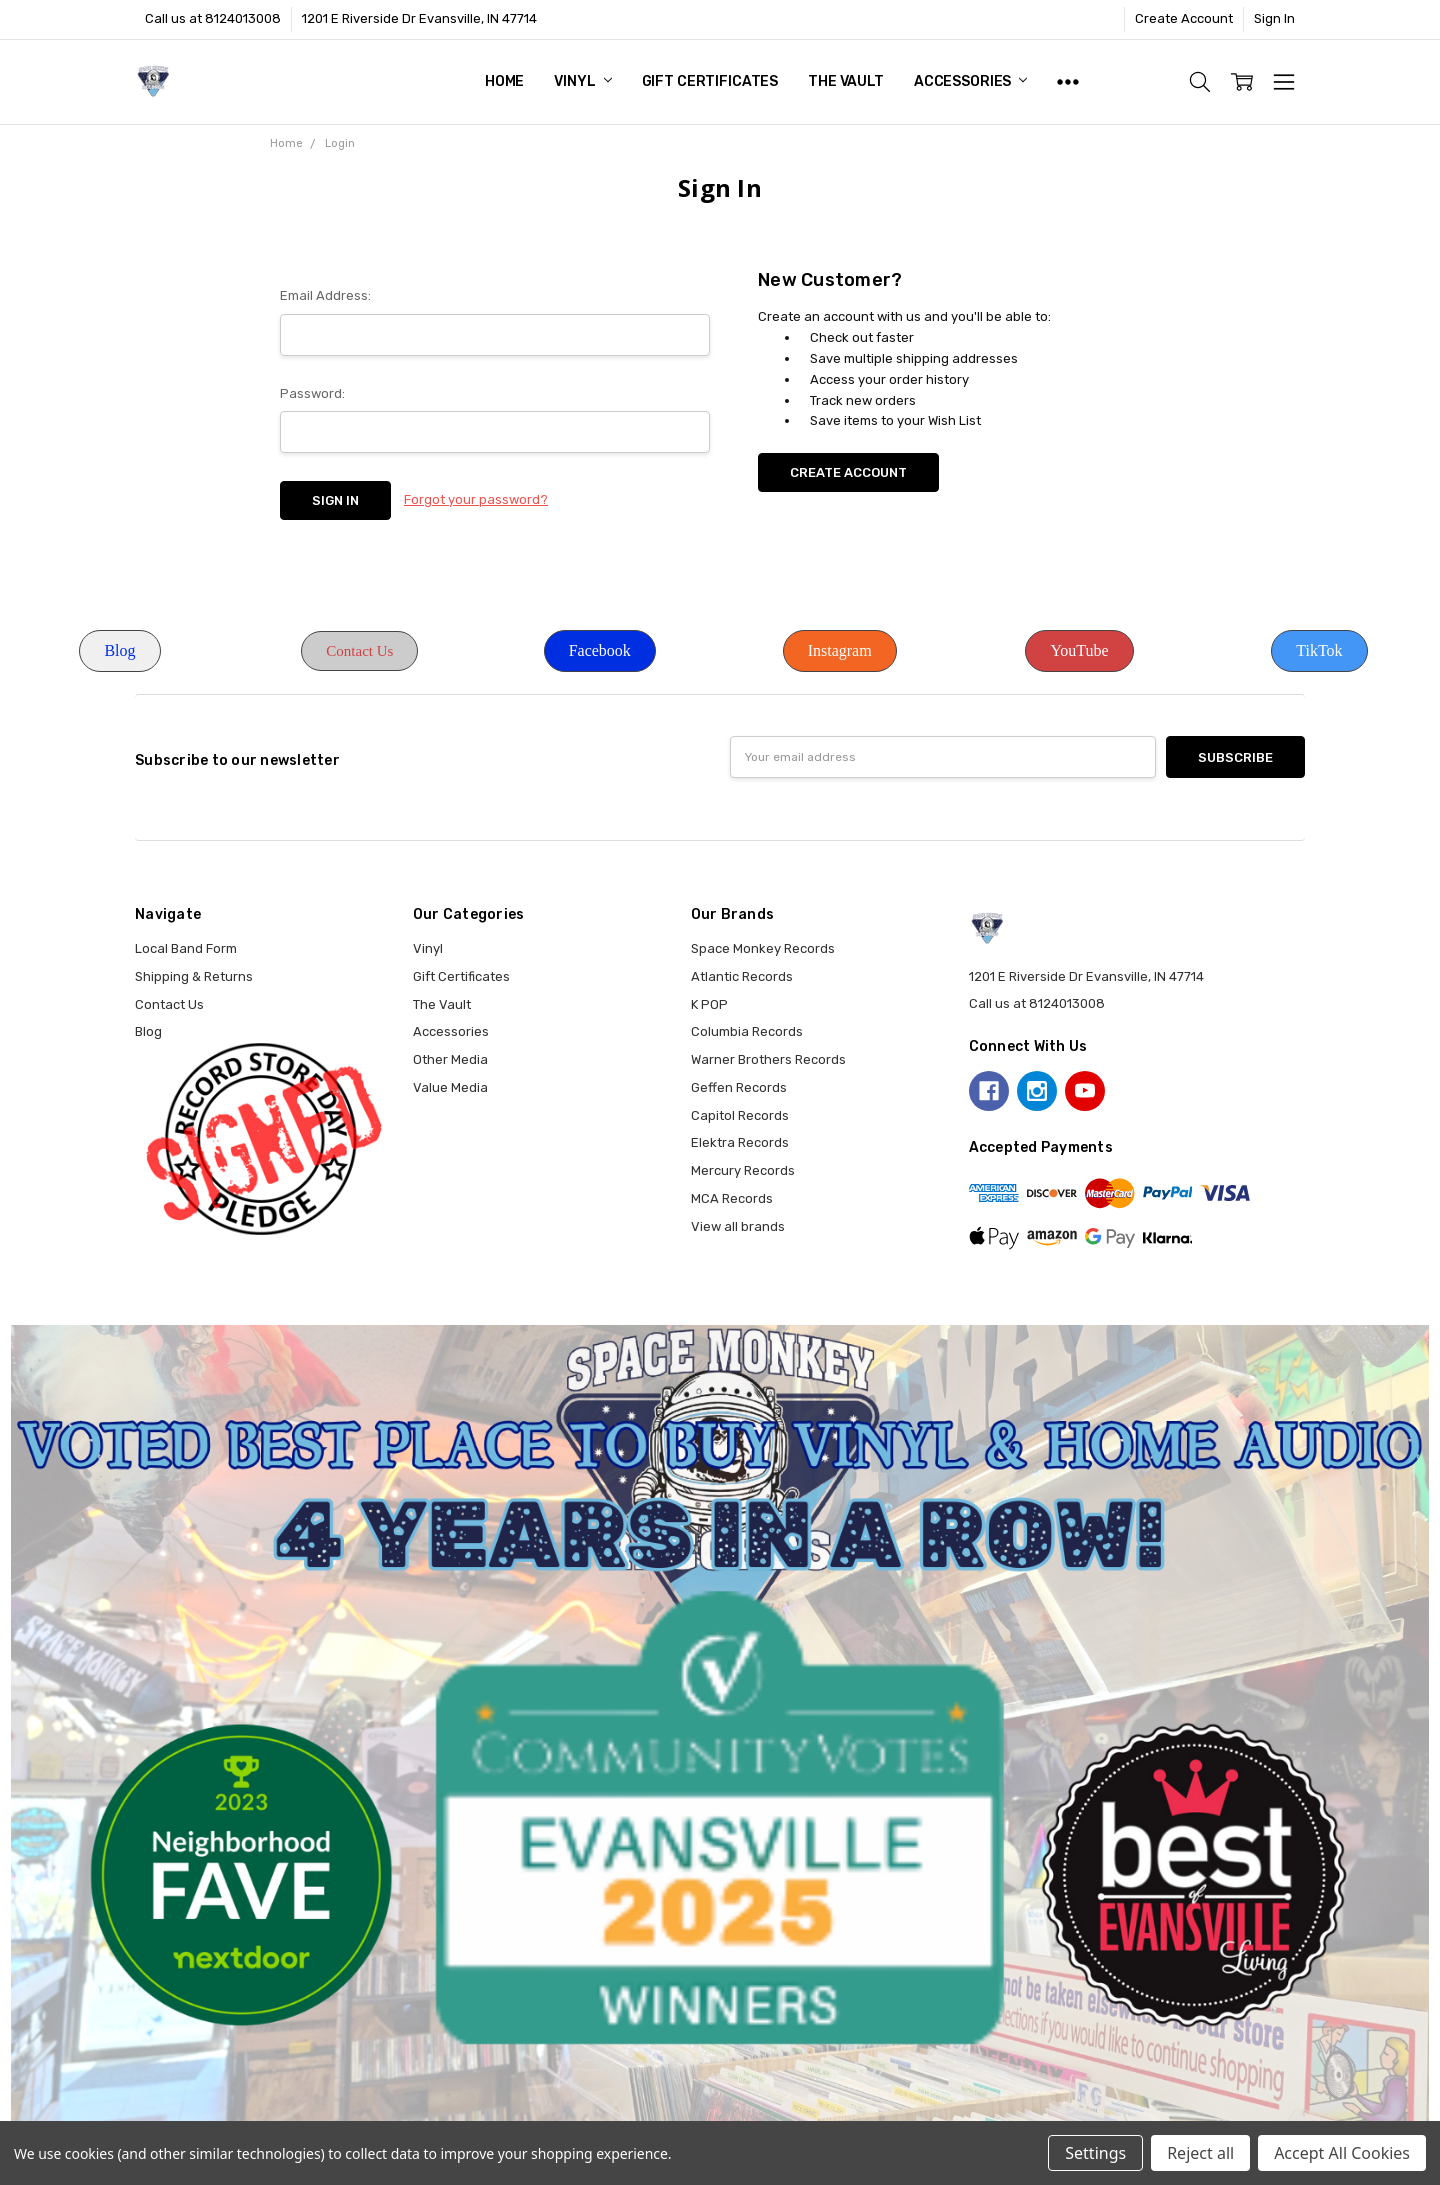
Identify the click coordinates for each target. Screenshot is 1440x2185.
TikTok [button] (1319, 650)
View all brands (738, 1226)
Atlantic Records (742, 976)
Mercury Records (743, 1170)
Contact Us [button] (359, 651)
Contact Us (169, 1004)
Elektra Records (740, 1142)
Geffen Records (739, 1087)
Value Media (450, 1087)
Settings (1095, 2153)
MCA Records (732, 1198)
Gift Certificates (710, 81)
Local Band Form (186, 948)
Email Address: (325, 295)
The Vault (846, 81)
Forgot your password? (476, 499)
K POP (709, 1004)
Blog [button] (119, 650)
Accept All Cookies (1342, 2153)
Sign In (1274, 18)
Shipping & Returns (194, 976)
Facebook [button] (600, 650)
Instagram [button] (840, 650)
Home (504, 81)
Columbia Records (747, 1031)
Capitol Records (740, 1115)
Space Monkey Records (763, 948)
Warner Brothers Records (768, 1059)
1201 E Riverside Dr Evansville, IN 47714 (419, 18)
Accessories (970, 81)
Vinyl (582, 81)
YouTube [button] (1079, 650)
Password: (312, 393)
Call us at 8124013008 (213, 18)
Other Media (450, 1059)
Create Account (1184, 18)
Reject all (1200, 2153)
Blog (148, 1031)
